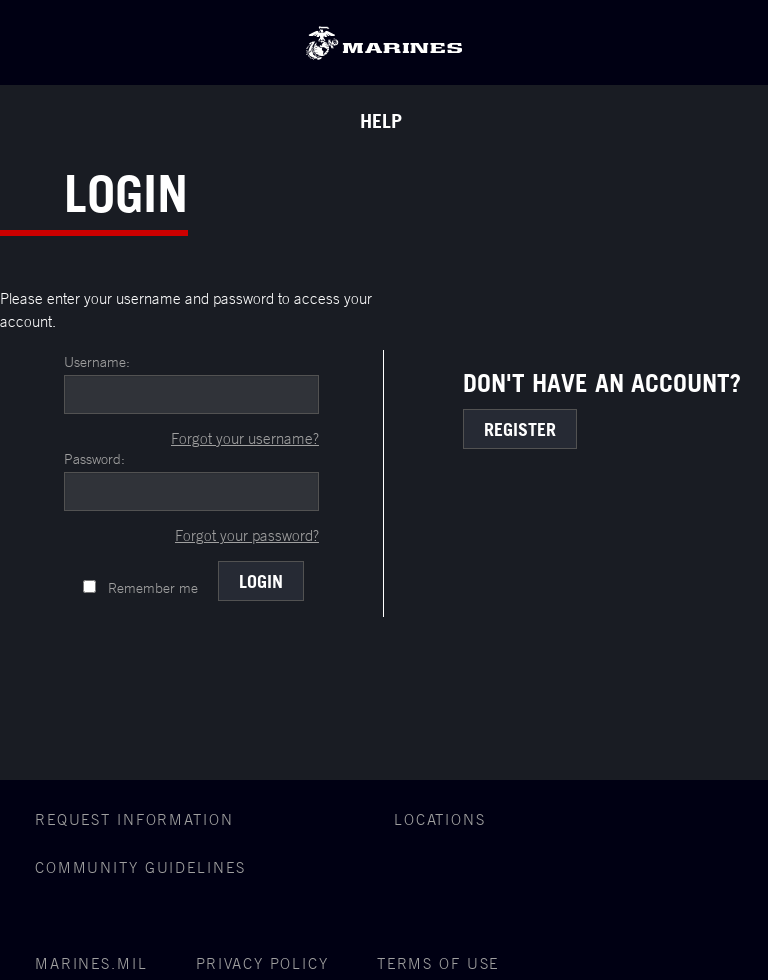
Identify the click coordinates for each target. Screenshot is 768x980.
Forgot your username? (245, 438)
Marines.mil (91, 963)
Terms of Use (438, 963)
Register (520, 429)
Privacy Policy (262, 963)
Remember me (153, 588)
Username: (97, 362)
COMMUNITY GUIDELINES (140, 867)
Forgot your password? (247, 535)
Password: (94, 459)
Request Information (134, 819)
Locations (440, 819)
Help (381, 121)
